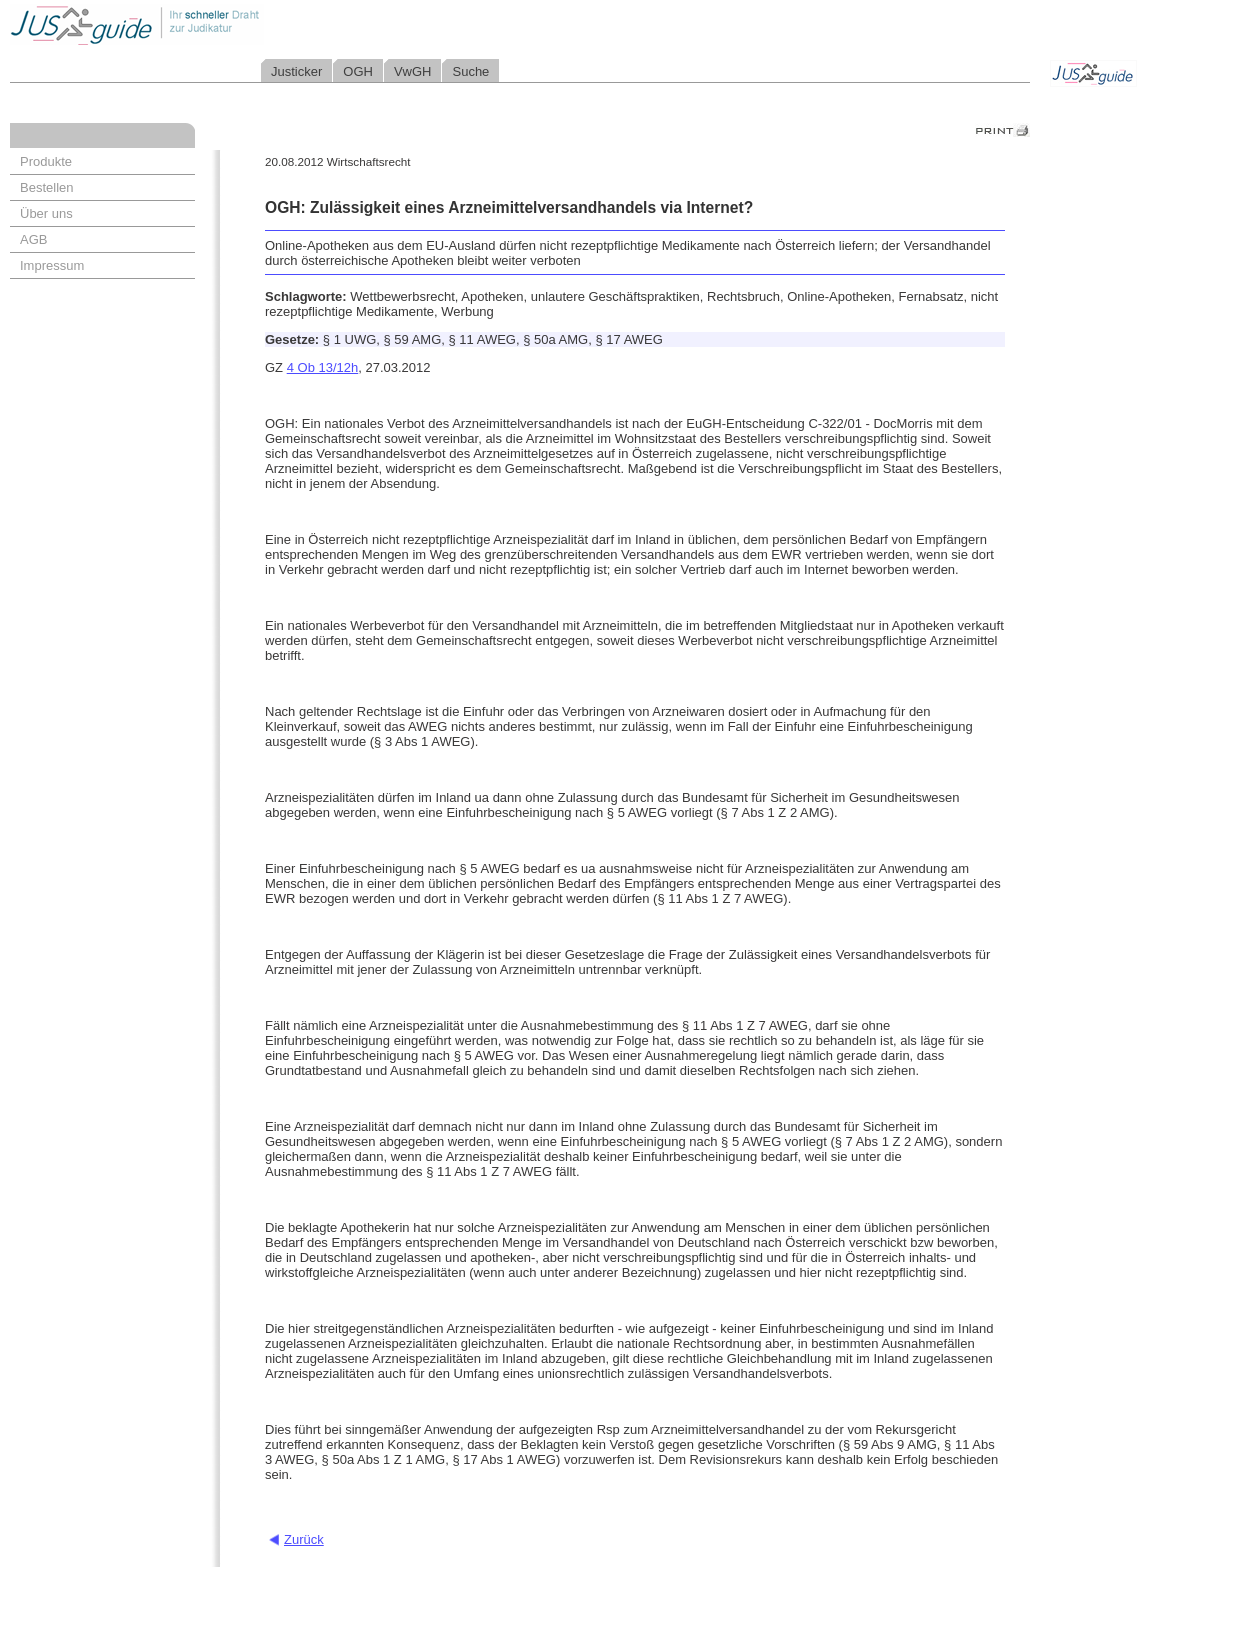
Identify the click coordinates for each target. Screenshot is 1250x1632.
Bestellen (46, 187)
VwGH (413, 71)
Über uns (46, 213)
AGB (33, 239)
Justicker (296, 71)
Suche (470, 71)
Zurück (304, 1539)
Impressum (52, 265)
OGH (358, 71)
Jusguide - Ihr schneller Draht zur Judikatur (201, 24)
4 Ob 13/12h (323, 367)
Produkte (46, 161)
